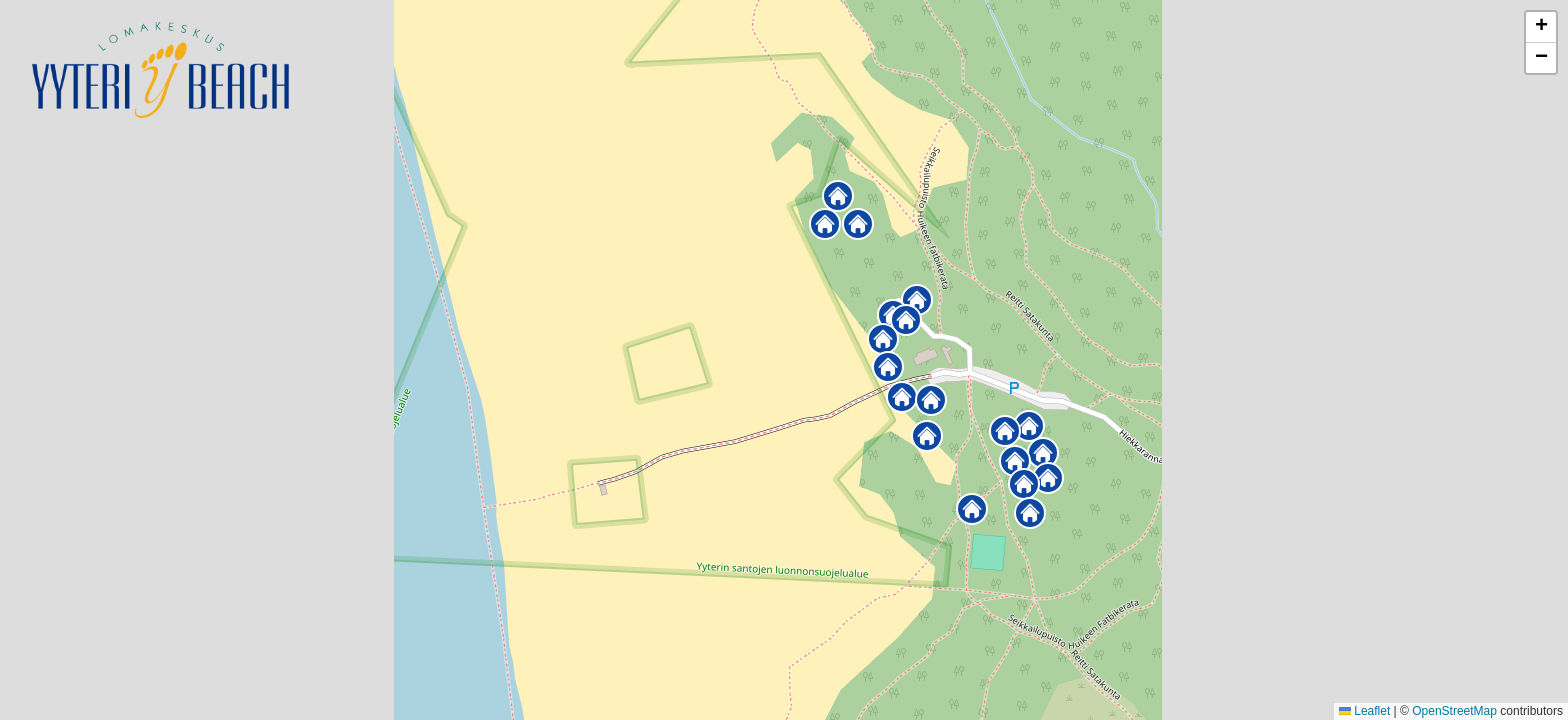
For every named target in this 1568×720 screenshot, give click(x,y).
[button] (972, 509)
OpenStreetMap (1454, 711)
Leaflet (1364, 711)
